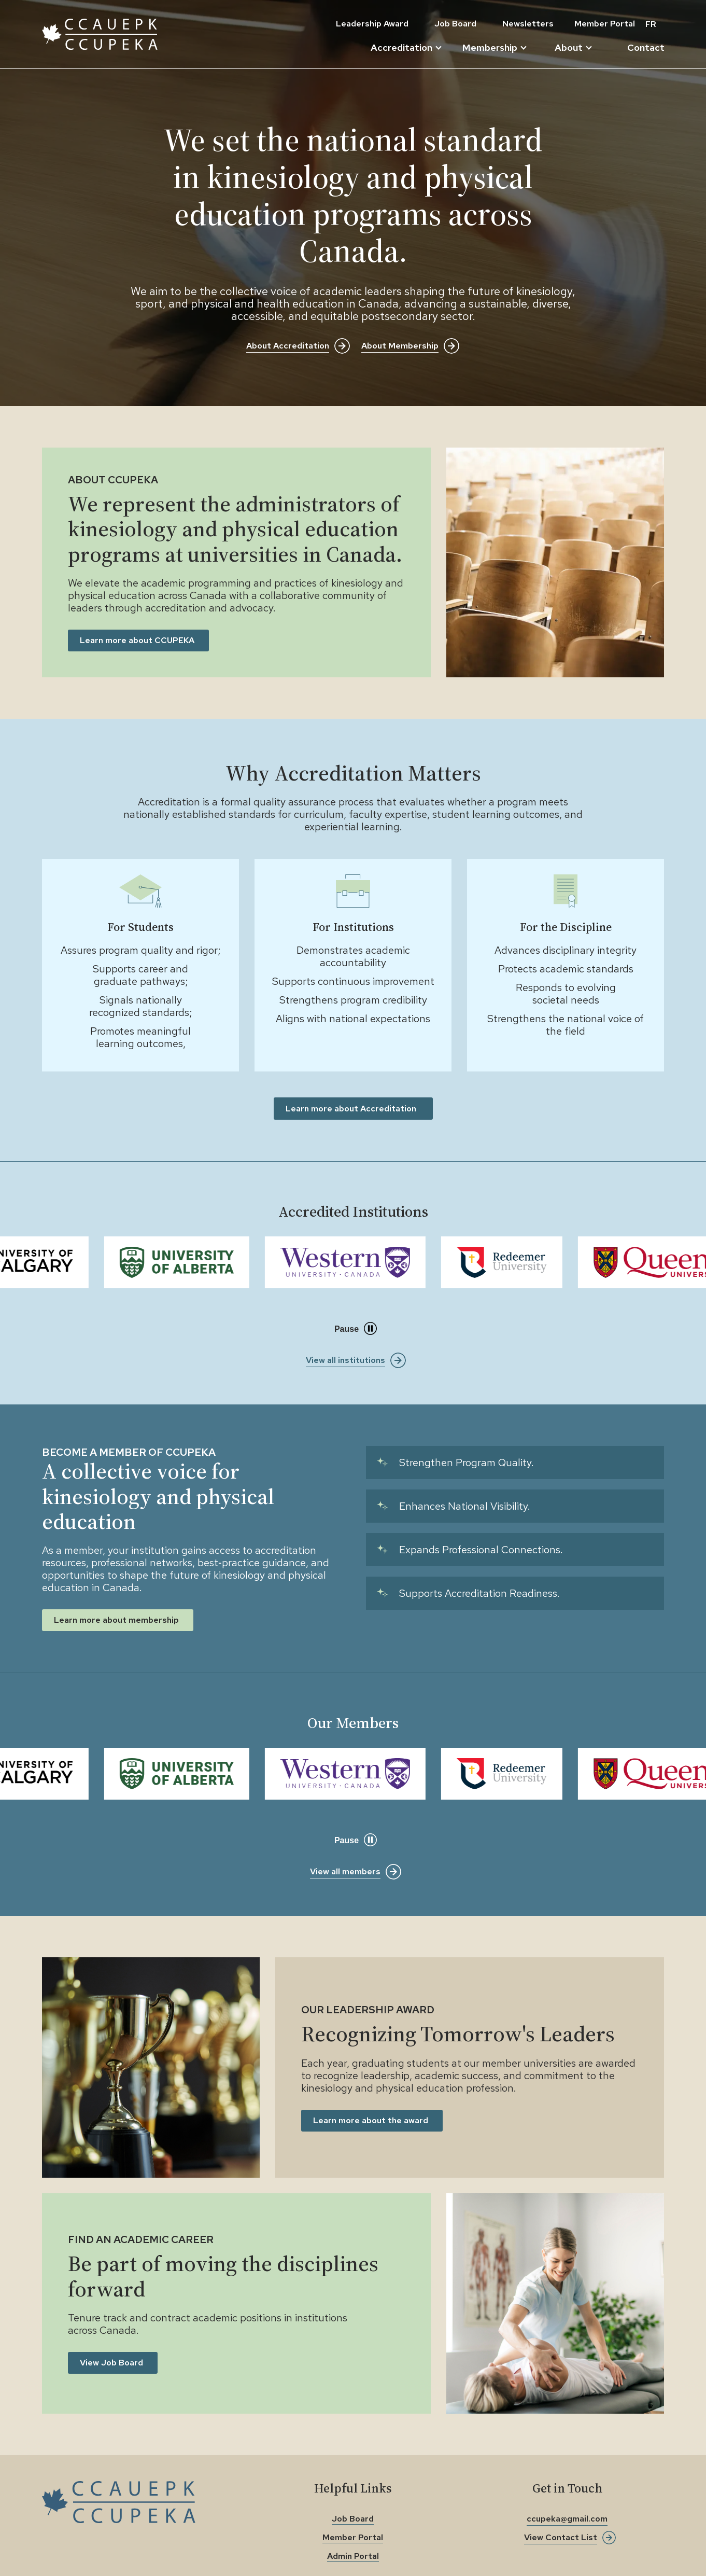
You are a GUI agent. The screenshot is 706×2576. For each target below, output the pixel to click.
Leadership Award (372, 23)
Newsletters (528, 23)
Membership (494, 47)
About (573, 47)
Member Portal (604, 23)
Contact (646, 47)
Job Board (455, 23)
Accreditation (406, 47)
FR (650, 24)
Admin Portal (353, 2556)
